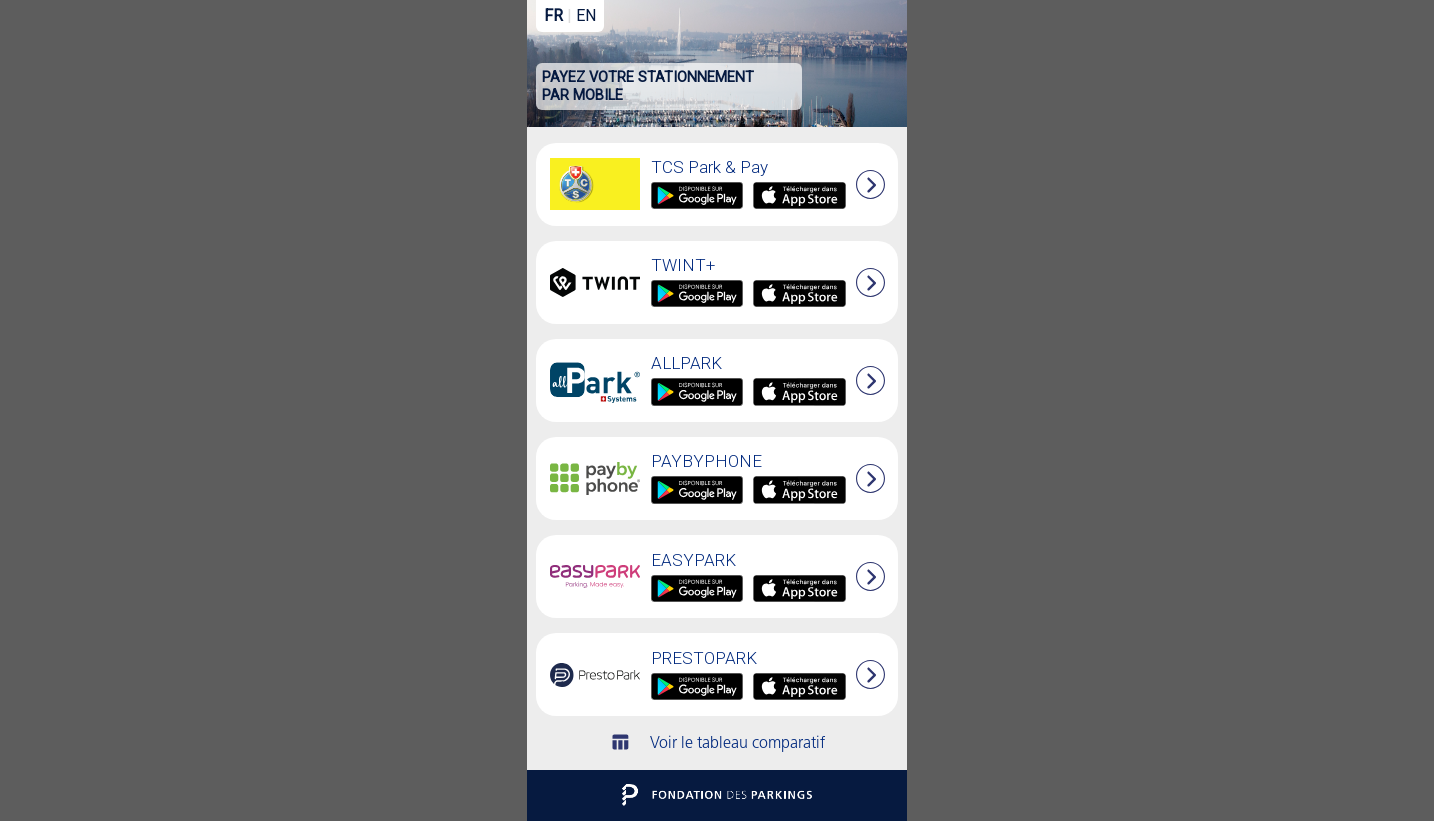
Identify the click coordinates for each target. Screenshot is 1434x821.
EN (586, 15)
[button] (870, 478)
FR (553, 15)
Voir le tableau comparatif (717, 744)
